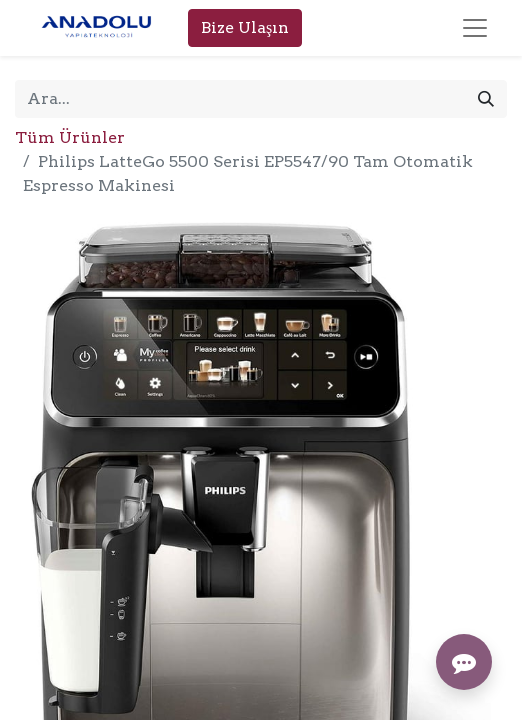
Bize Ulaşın (245, 27)
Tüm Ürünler (70, 137)
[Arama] (486, 99)
